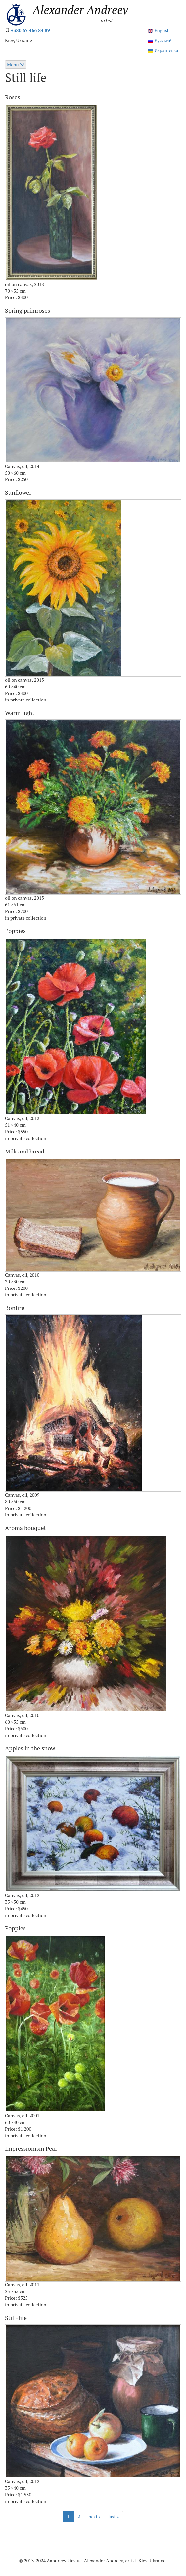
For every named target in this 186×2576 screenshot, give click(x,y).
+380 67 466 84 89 (30, 30)
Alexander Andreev (80, 10)
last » (113, 2516)
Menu (15, 64)
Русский (160, 40)
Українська (163, 50)
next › (94, 2516)
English (159, 30)
